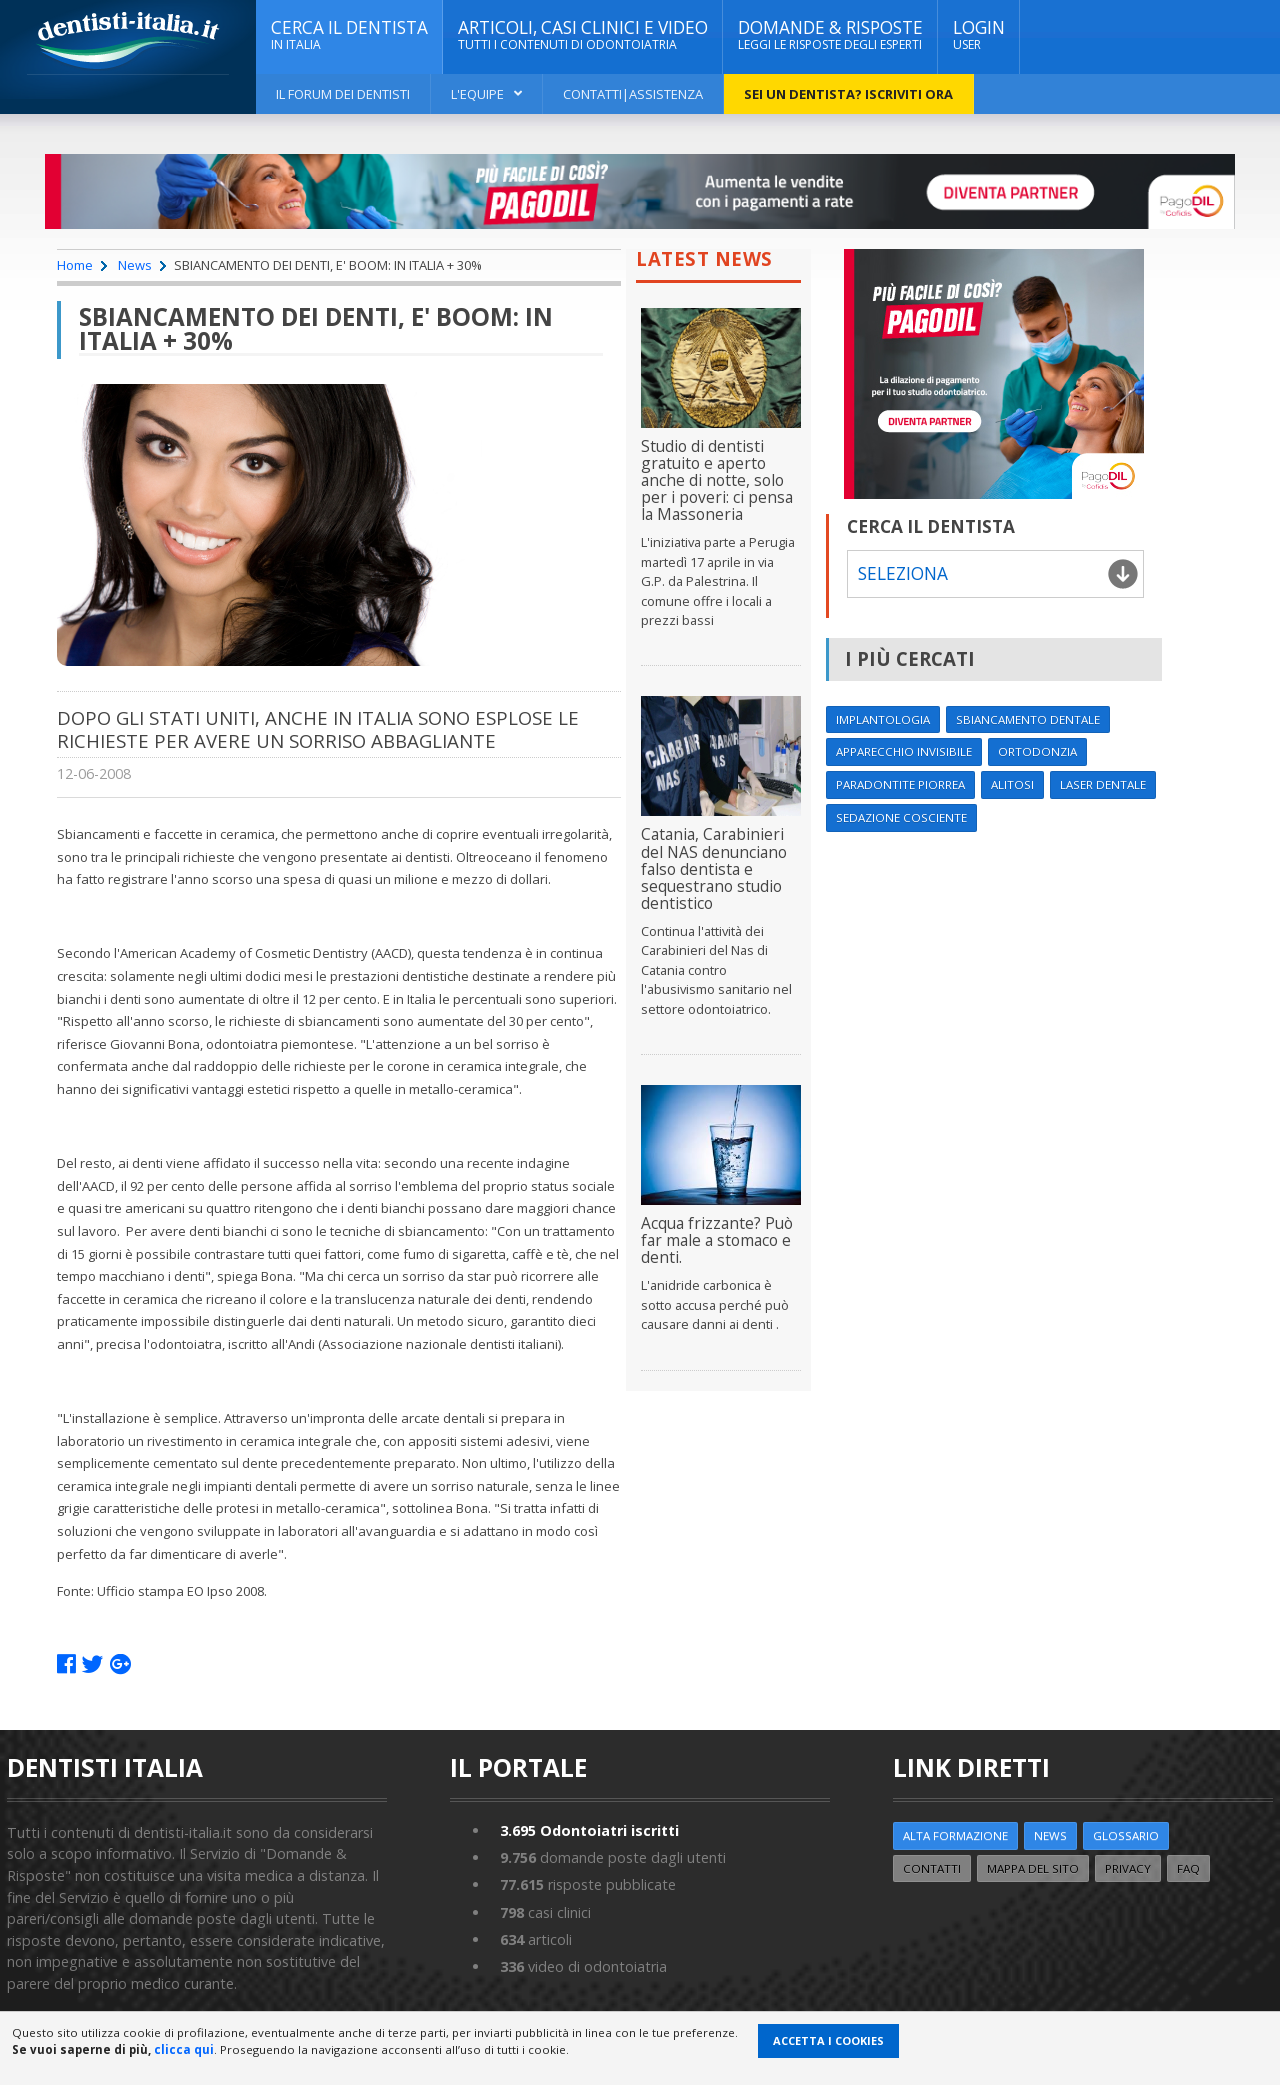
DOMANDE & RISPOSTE (830, 35)
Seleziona (903, 573)
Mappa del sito (1033, 1868)
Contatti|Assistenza (633, 94)
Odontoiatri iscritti (589, 1830)
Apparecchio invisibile (904, 751)
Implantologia (883, 719)
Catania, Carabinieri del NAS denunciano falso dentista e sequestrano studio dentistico (714, 868)
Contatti (932, 1868)
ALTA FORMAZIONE (955, 1835)
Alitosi (1012, 784)
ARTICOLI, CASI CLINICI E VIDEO (583, 35)
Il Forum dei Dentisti (343, 94)
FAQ (1188, 1868)
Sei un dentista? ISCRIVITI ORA (848, 94)
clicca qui (184, 2049)
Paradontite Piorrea (900, 784)
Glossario (1126, 1835)
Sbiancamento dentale (1028, 719)
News (135, 265)
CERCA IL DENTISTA (349, 35)
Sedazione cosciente (901, 817)
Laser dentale (1103, 784)
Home (75, 265)
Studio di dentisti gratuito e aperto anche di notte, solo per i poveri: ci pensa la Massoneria (717, 480)
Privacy (1128, 1868)
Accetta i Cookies (828, 2040)
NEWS (1050, 1835)
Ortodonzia (1037, 751)
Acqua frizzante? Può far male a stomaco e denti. (717, 1240)
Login (979, 35)
